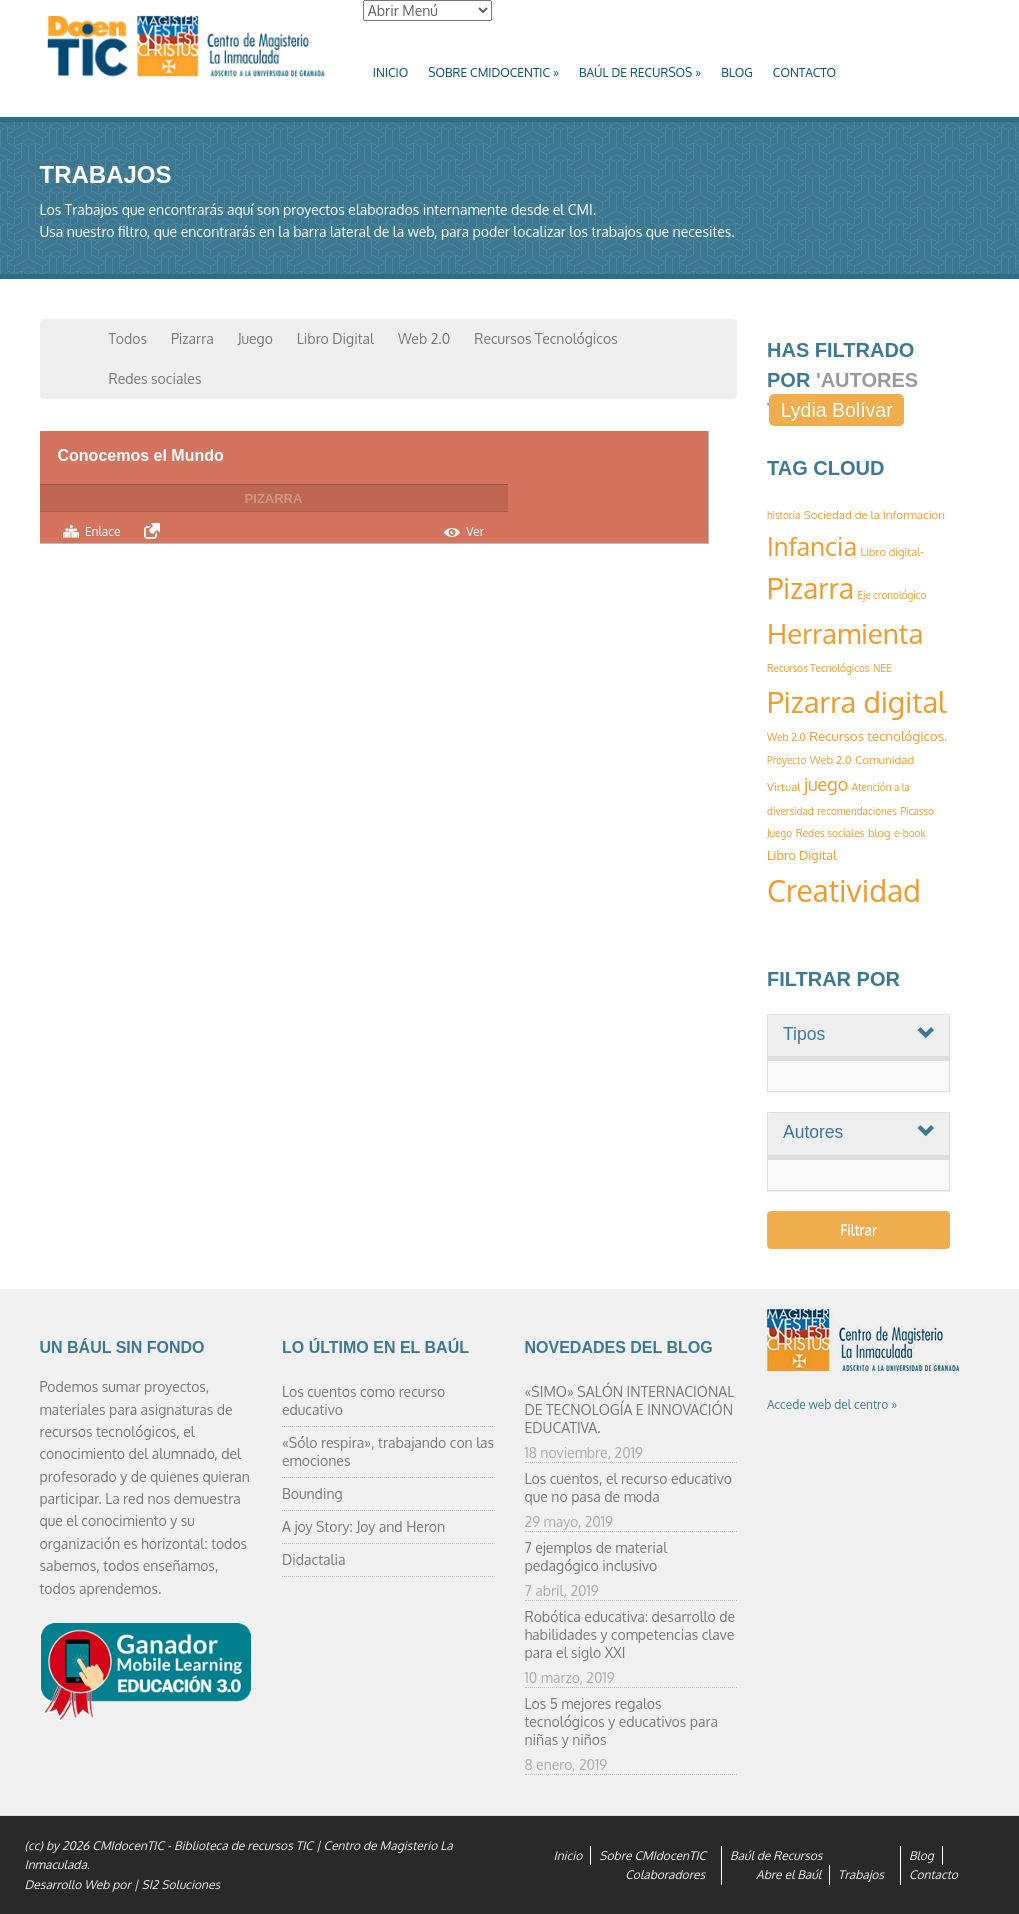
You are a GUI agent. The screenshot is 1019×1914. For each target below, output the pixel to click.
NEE (882, 668)
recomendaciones (857, 811)
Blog (737, 72)
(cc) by (42, 1845)
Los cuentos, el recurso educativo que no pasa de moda (628, 1487)
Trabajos (861, 1874)
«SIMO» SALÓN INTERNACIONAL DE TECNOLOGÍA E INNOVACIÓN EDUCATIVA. (630, 1409)
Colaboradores (665, 1874)
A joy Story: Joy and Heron (363, 1526)
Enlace (103, 531)
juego (826, 784)
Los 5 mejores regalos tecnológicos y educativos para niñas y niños (621, 1721)
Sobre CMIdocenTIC (493, 72)
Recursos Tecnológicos (545, 338)
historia (783, 515)
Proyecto (786, 760)
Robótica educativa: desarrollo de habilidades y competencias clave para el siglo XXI (630, 1634)
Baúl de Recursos (640, 72)
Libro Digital (335, 338)
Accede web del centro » (832, 1404)
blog (879, 833)
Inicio (390, 72)
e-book (909, 833)
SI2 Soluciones (180, 1884)
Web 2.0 (424, 338)
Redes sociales (155, 378)
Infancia (812, 546)
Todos (128, 338)
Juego (255, 338)
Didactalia (313, 1559)
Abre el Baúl (788, 1874)
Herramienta (845, 633)
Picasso (916, 811)
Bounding (312, 1493)
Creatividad (844, 890)
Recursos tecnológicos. (878, 735)
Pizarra (192, 338)
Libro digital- (892, 552)
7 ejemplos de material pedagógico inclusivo (596, 1556)
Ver (475, 531)
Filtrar (858, 1229)
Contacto (804, 72)
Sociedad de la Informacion (874, 514)
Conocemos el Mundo (141, 455)
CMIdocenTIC (128, 1845)
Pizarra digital (856, 701)
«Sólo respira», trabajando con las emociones (388, 1451)
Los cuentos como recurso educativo (363, 1400)
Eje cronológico (891, 595)
